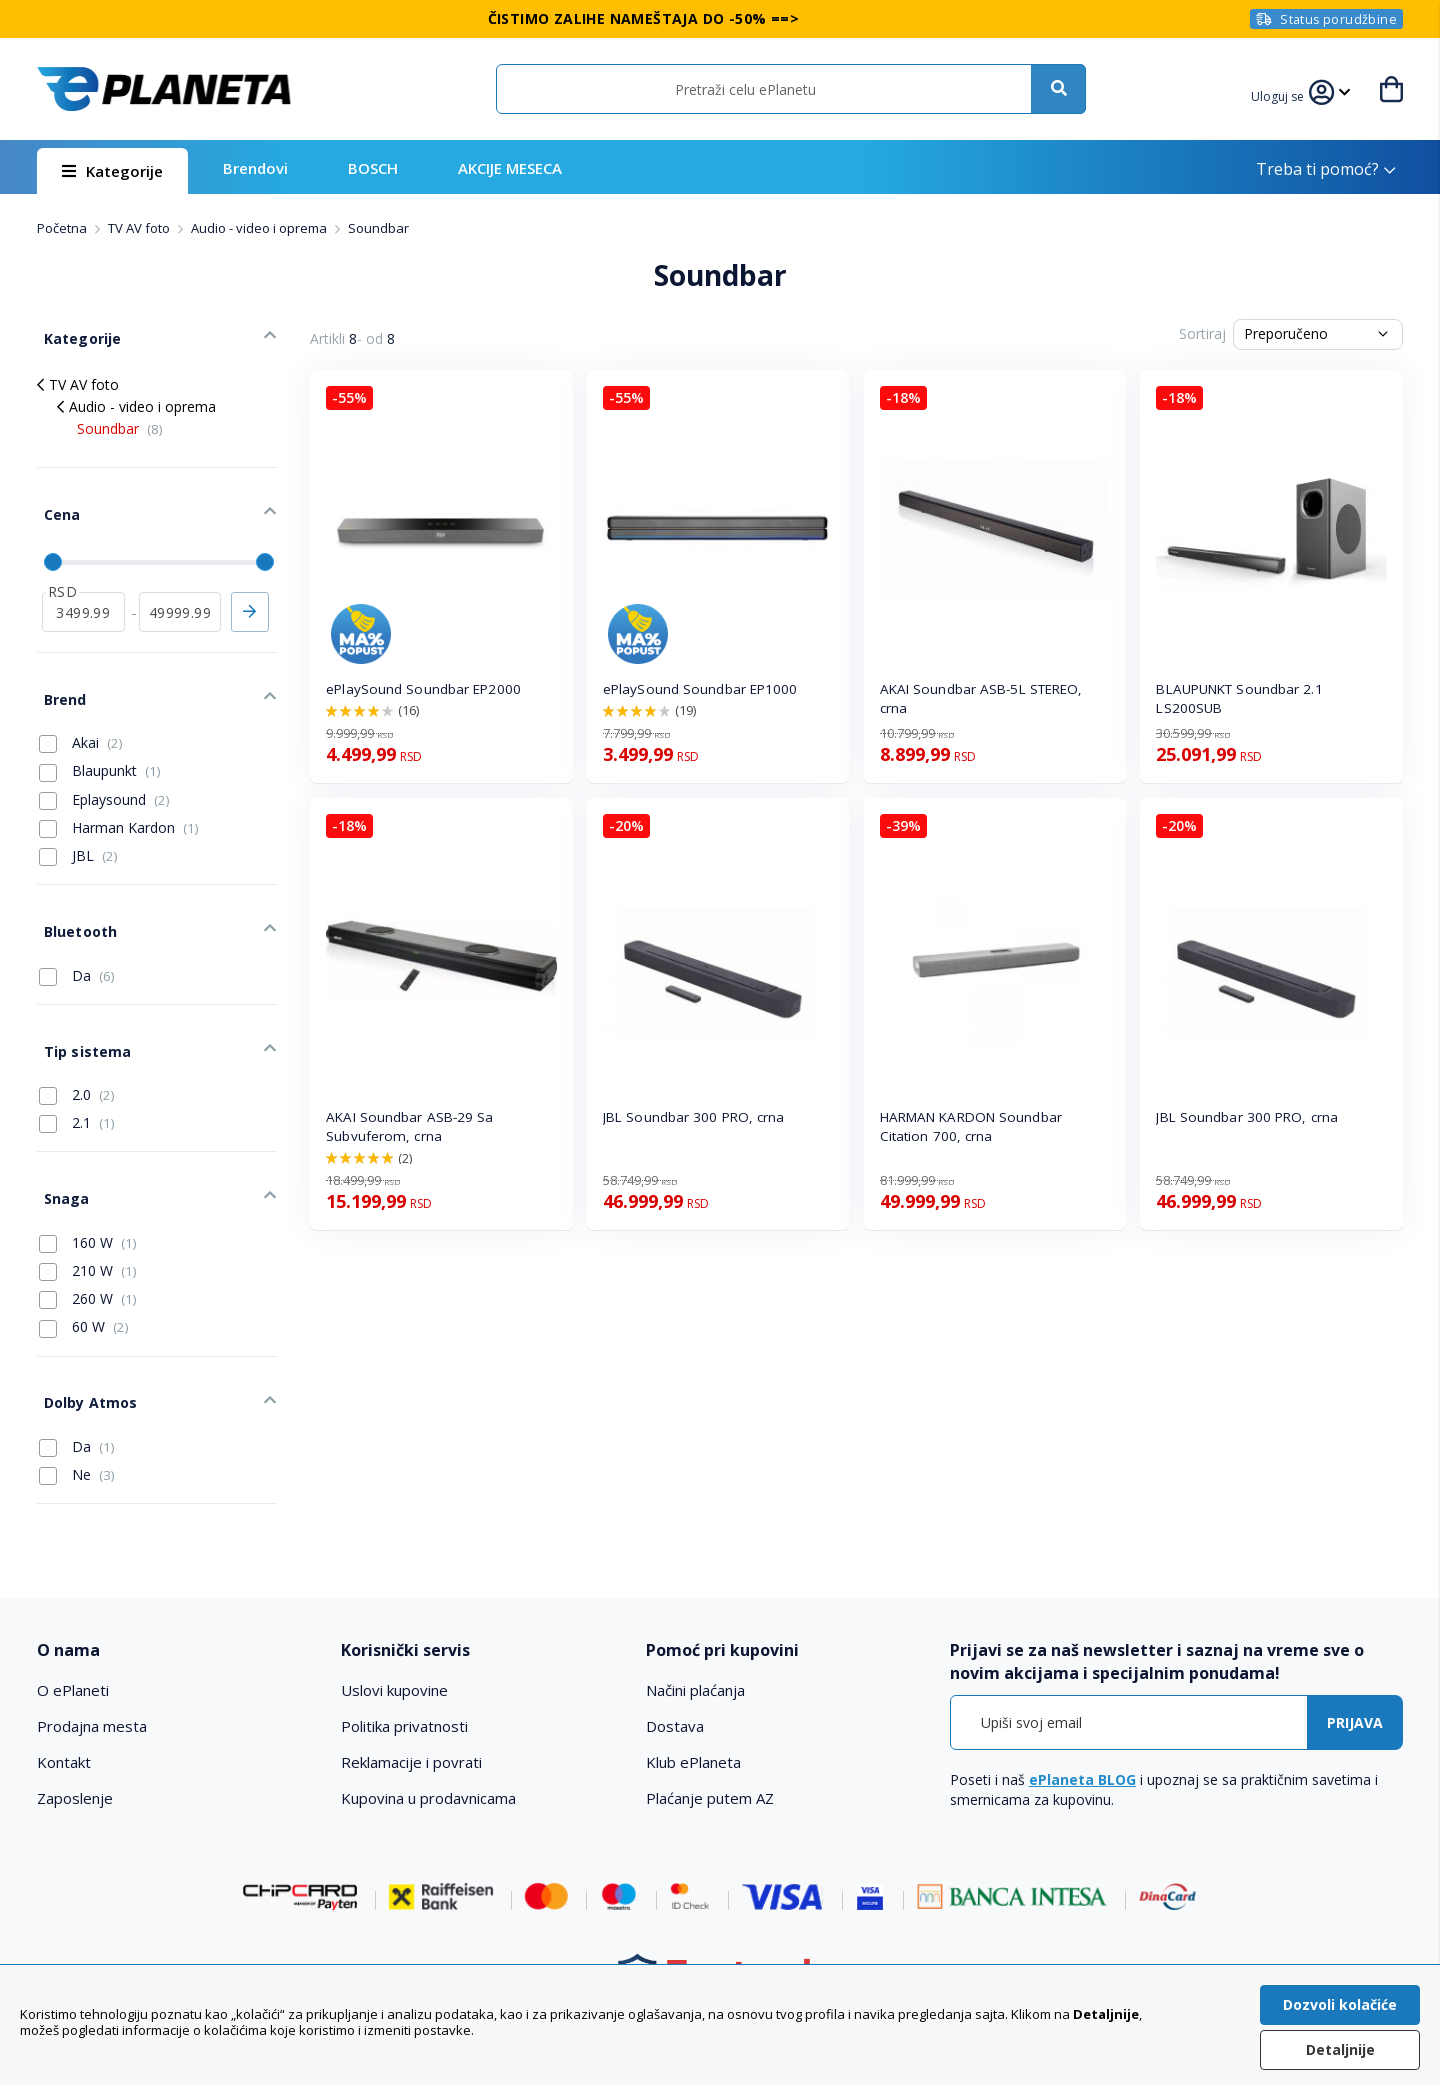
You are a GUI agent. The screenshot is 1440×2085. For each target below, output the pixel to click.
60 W (84, 1263)
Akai (81, 709)
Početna (63, 228)
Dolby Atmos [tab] (83, 1331)
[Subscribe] (1355, 1648)
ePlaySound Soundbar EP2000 (423, 689)
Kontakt (64, 1688)
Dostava (675, 1652)
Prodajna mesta (92, 1652)
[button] (1280, 94)
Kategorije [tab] (75, 331)
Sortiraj (1202, 333)
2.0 (77, 1041)
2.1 (77, 1069)
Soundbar (120, 418)
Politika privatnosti (404, 1652)
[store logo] (164, 89)
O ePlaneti (73, 1616)
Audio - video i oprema (260, 228)
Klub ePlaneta (693, 1688)
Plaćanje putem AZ (710, 1724)
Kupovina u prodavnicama (428, 1724)
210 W (88, 1207)
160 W (88, 1178)
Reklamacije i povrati (411, 1688)
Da (77, 932)
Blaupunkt (100, 738)
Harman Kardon (119, 794)
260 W (88, 1235)
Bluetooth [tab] (73, 891)
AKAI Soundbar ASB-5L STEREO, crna (981, 698)
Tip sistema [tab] (80, 1000)
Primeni (250, 588)
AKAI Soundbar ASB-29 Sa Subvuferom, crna (409, 1126)
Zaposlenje (75, 1724)
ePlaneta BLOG (1082, 1705)
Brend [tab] (58, 668)
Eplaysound (104, 766)
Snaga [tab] (59, 1137)
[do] (180, 588)
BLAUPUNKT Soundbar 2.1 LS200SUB (1239, 698)
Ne (77, 1401)
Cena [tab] (55, 497)
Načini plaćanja (695, 1616)
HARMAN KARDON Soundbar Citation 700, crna (971, 1126)
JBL (78, 822)
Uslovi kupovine (394, 1616)
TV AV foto (140, 228)
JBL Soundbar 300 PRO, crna (694, 1117)
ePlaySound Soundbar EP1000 (700, 689)
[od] (83, 588)
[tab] (175, 1576)
